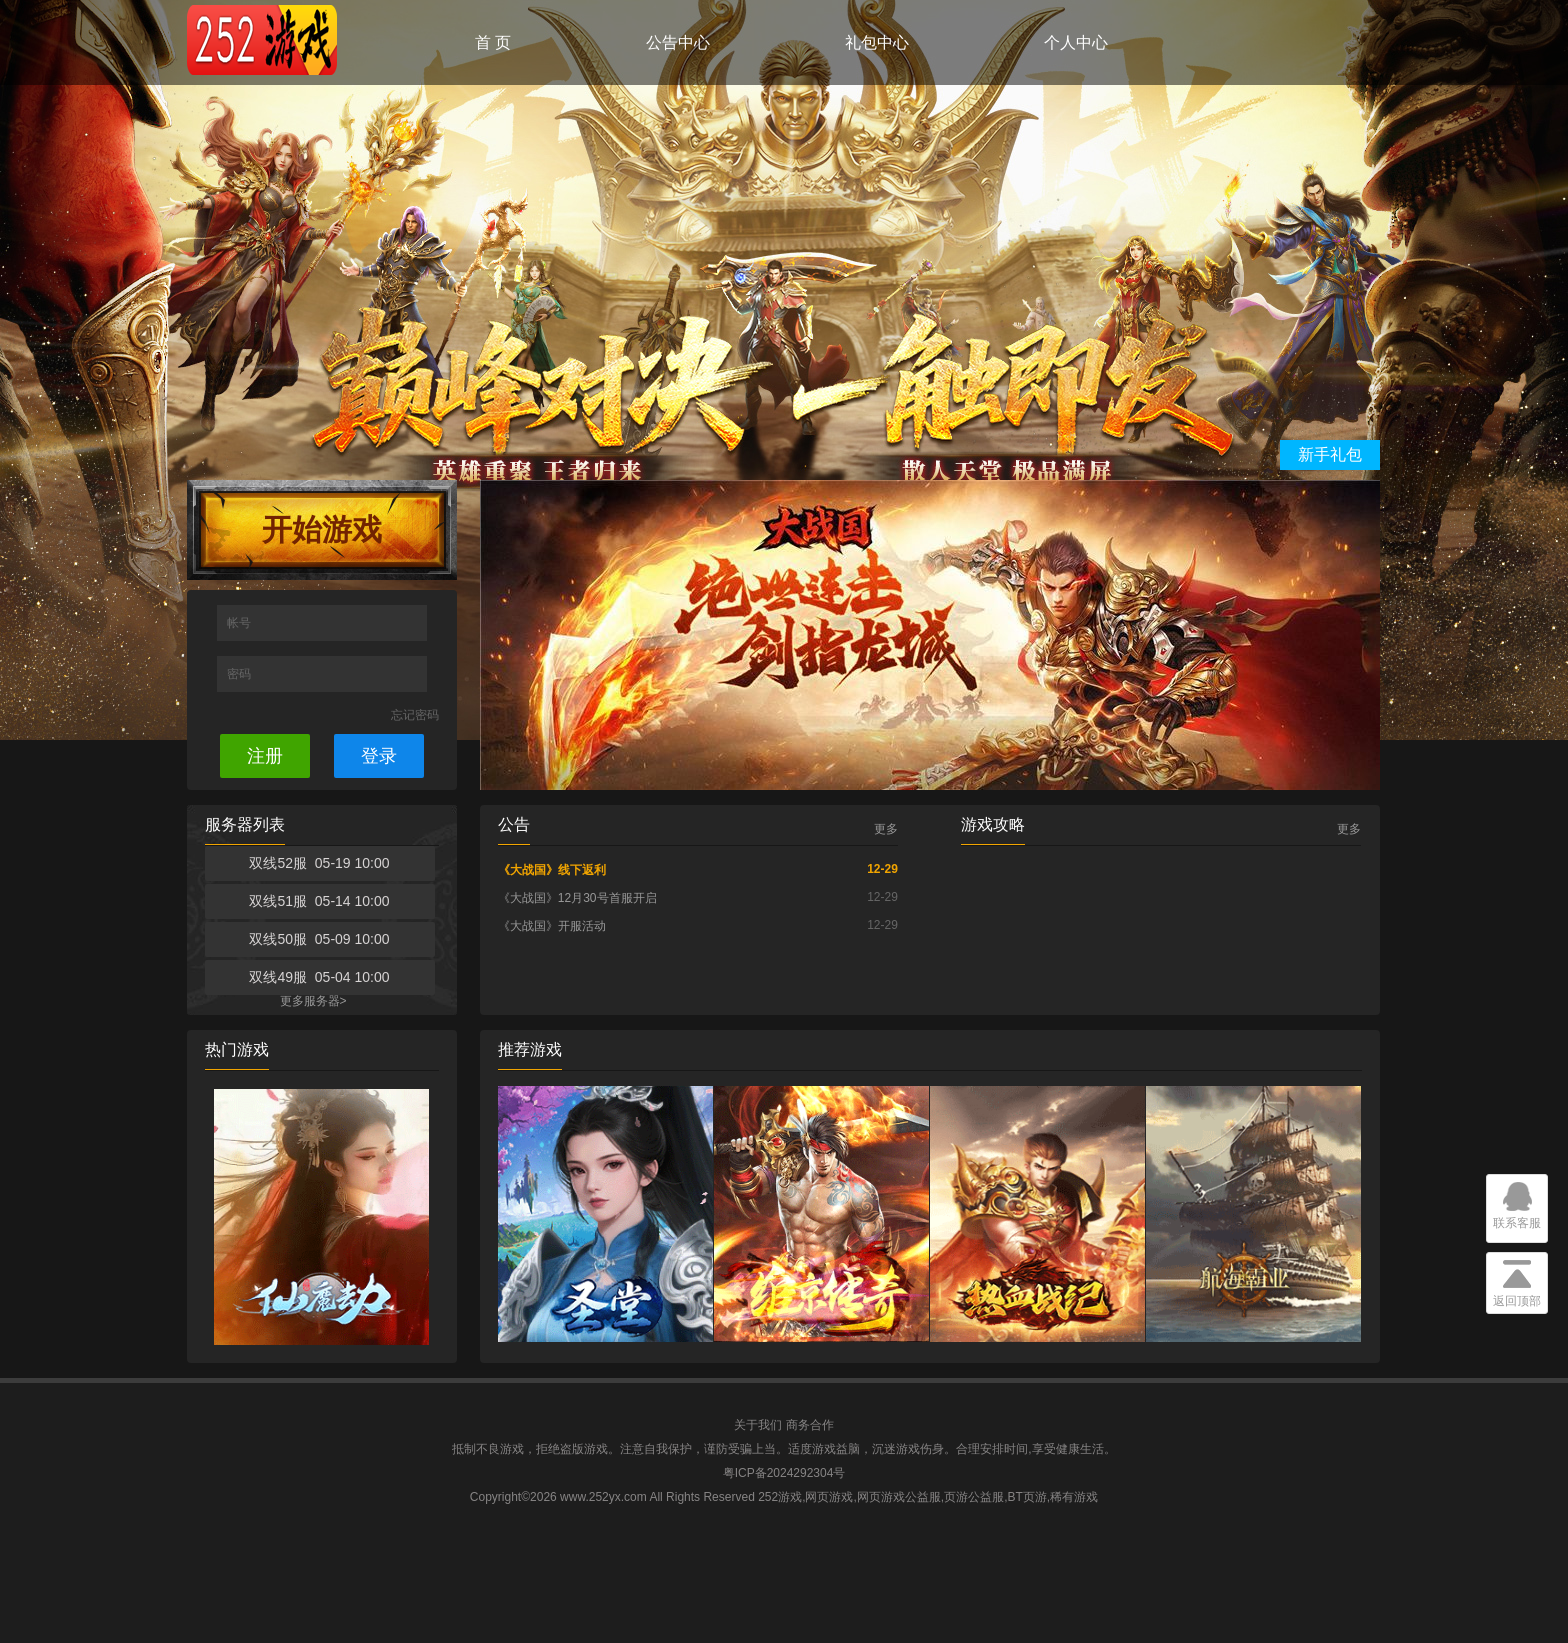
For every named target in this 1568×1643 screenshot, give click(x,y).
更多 (886, 829)
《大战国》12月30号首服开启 (577, 898)
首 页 (493, 42)
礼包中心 (877, 42)
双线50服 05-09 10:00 (319, 939)
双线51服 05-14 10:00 (319, 901)
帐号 (240, 623)
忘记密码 (415, 715)
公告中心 (678, 42)
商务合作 (810, 1425)
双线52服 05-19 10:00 (319, 863)
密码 (240, 674)
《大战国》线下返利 (552, 870)
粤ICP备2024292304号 (784, 1473)
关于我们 (758, 1425)
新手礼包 (1330, 454)
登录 (379, 756)
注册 (265, 756)
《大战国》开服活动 (552, 926)
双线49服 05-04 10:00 (319, 977)
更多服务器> (313, 1001)
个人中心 (1076, 42)
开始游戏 (322, 529)
